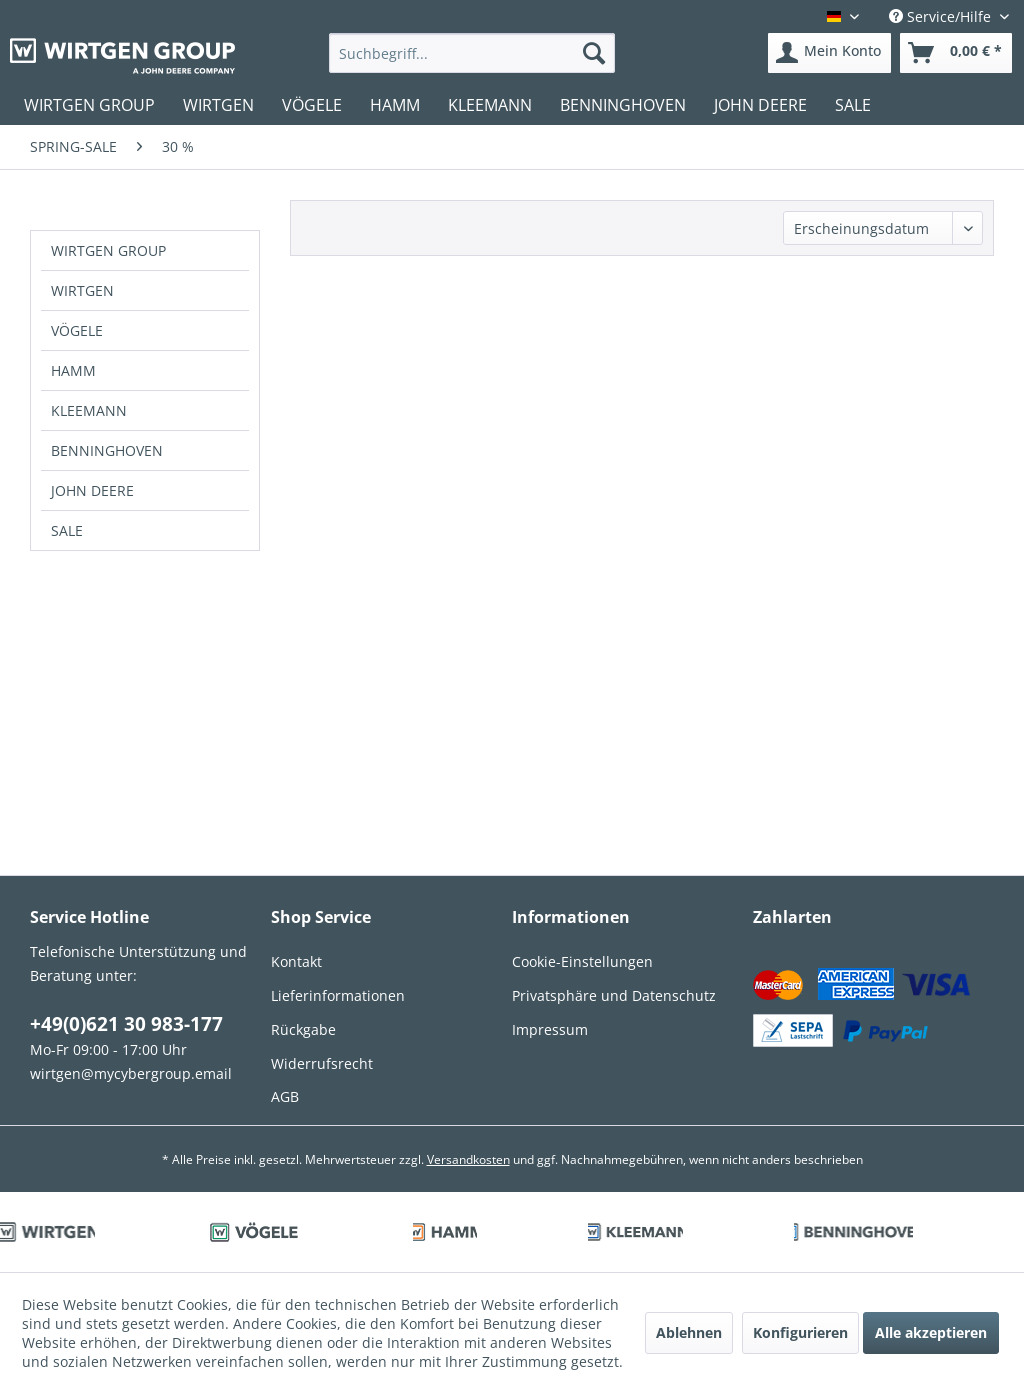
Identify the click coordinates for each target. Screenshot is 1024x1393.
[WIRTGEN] (218, 105)
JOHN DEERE (92, 490)
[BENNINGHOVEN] (623, 105)
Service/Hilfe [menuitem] (942, 16)
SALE (67, 530)
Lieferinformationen (338, 995)
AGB (285, 1096)
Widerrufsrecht (322, 1063)
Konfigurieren (800, 1332)
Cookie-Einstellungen (582, 961)
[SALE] (853, 105)
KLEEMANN (89, 410)
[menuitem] (472, 53)
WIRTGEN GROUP (108, 250)
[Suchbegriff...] (472, 53)
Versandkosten (468, 1159)
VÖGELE (77, 330)
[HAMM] (395, 105)
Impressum (550, 1029)
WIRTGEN (82, 290)
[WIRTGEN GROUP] (89, 105)
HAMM (73, 370)
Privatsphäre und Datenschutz (614, 995)
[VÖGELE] (312, 105)
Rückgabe (303, 1029)
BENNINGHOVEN (107, 450)
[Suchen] (594, 53)
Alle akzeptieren (931, 1332)
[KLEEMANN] (490, 105)
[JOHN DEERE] (760, 105)
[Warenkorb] (956, 53)
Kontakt (296, 961)
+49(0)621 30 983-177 (126, 1024)
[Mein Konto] (829, 53)
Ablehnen (689, 1332)
